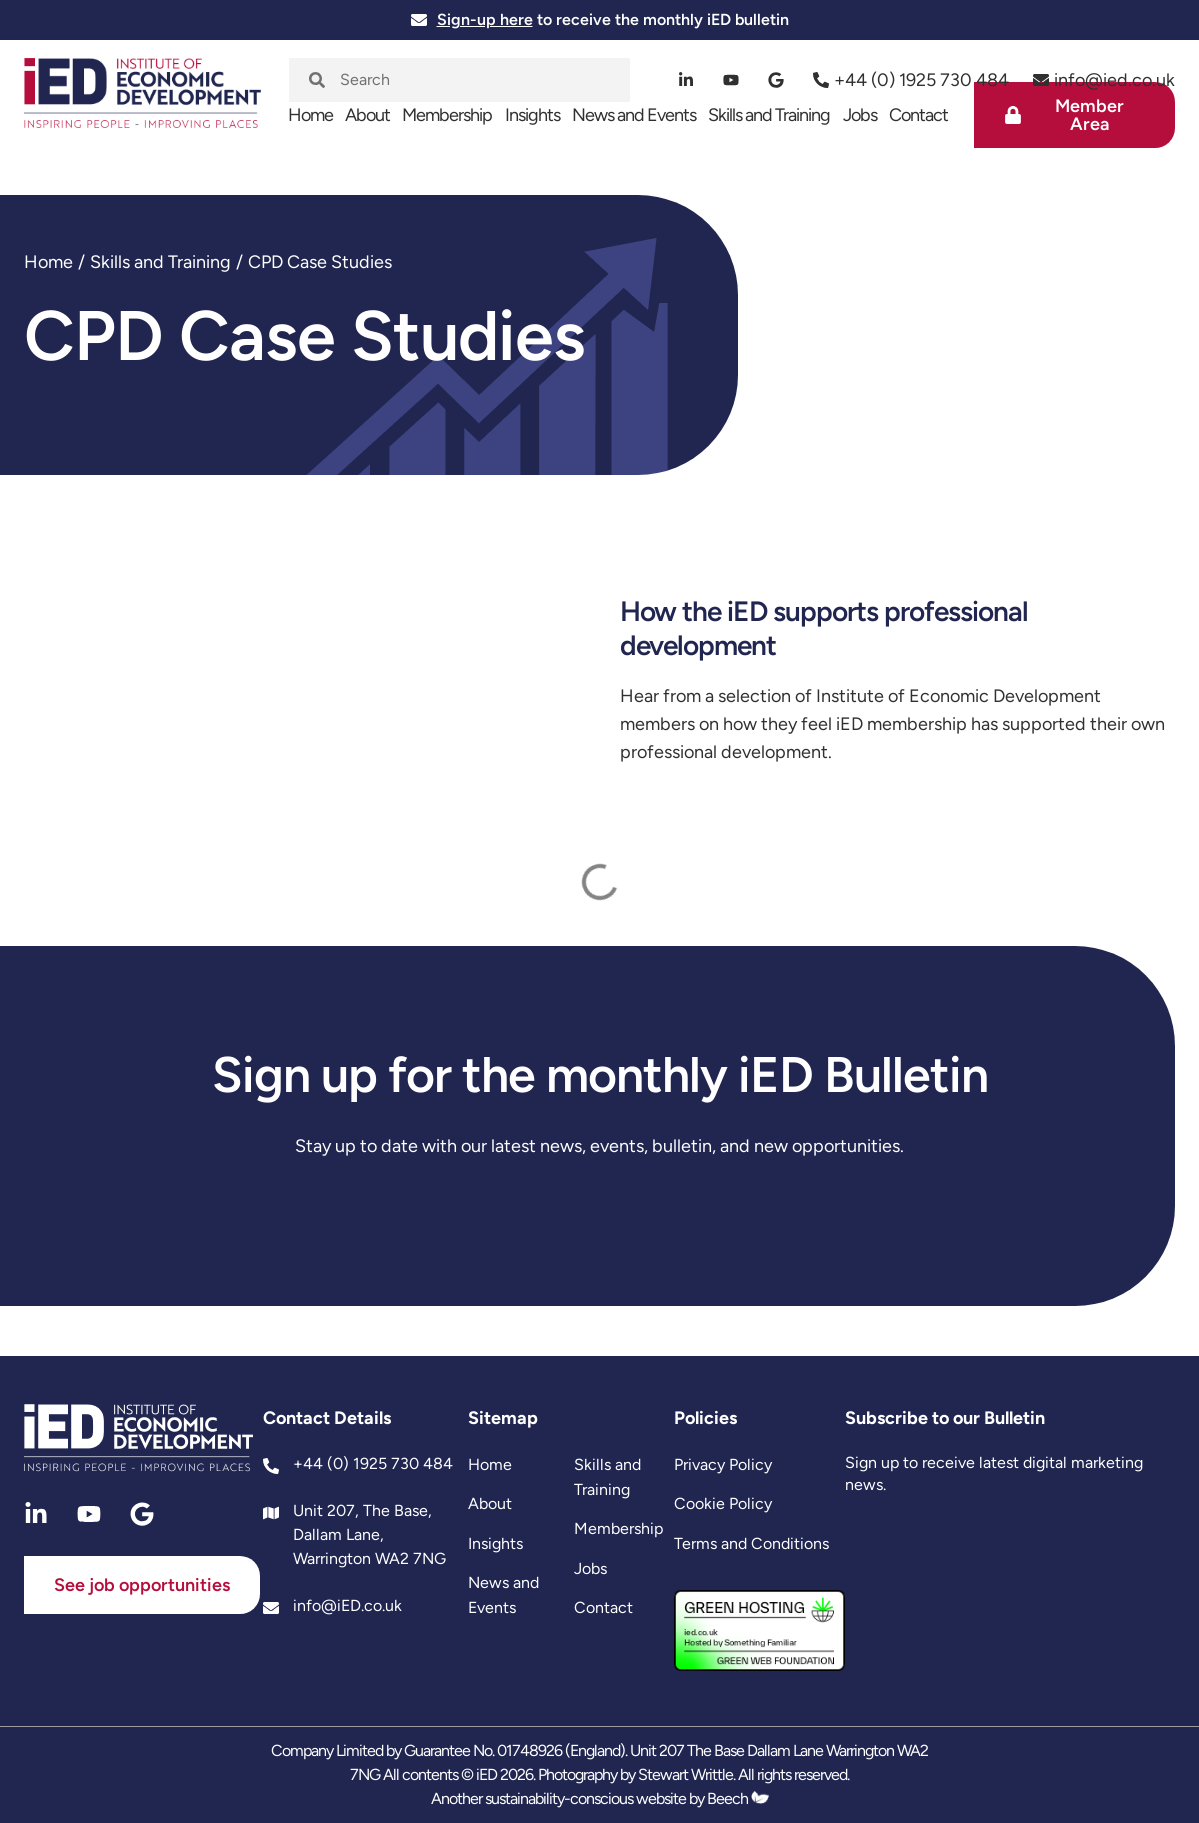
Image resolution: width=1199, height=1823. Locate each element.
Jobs (860, 115)
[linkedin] (686, 80)
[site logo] (143, 103)
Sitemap (503, 1418)
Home (310, 115)
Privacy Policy (723, 1464)
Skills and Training (769, 115)
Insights (532, 115)
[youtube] (731, 80)
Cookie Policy (723, 1503)
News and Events (634, 115)
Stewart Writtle (685, 1774)
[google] (776, 80)
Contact (918, 115)
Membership (447, 115)
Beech (738, 1798)
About (367, 115)
